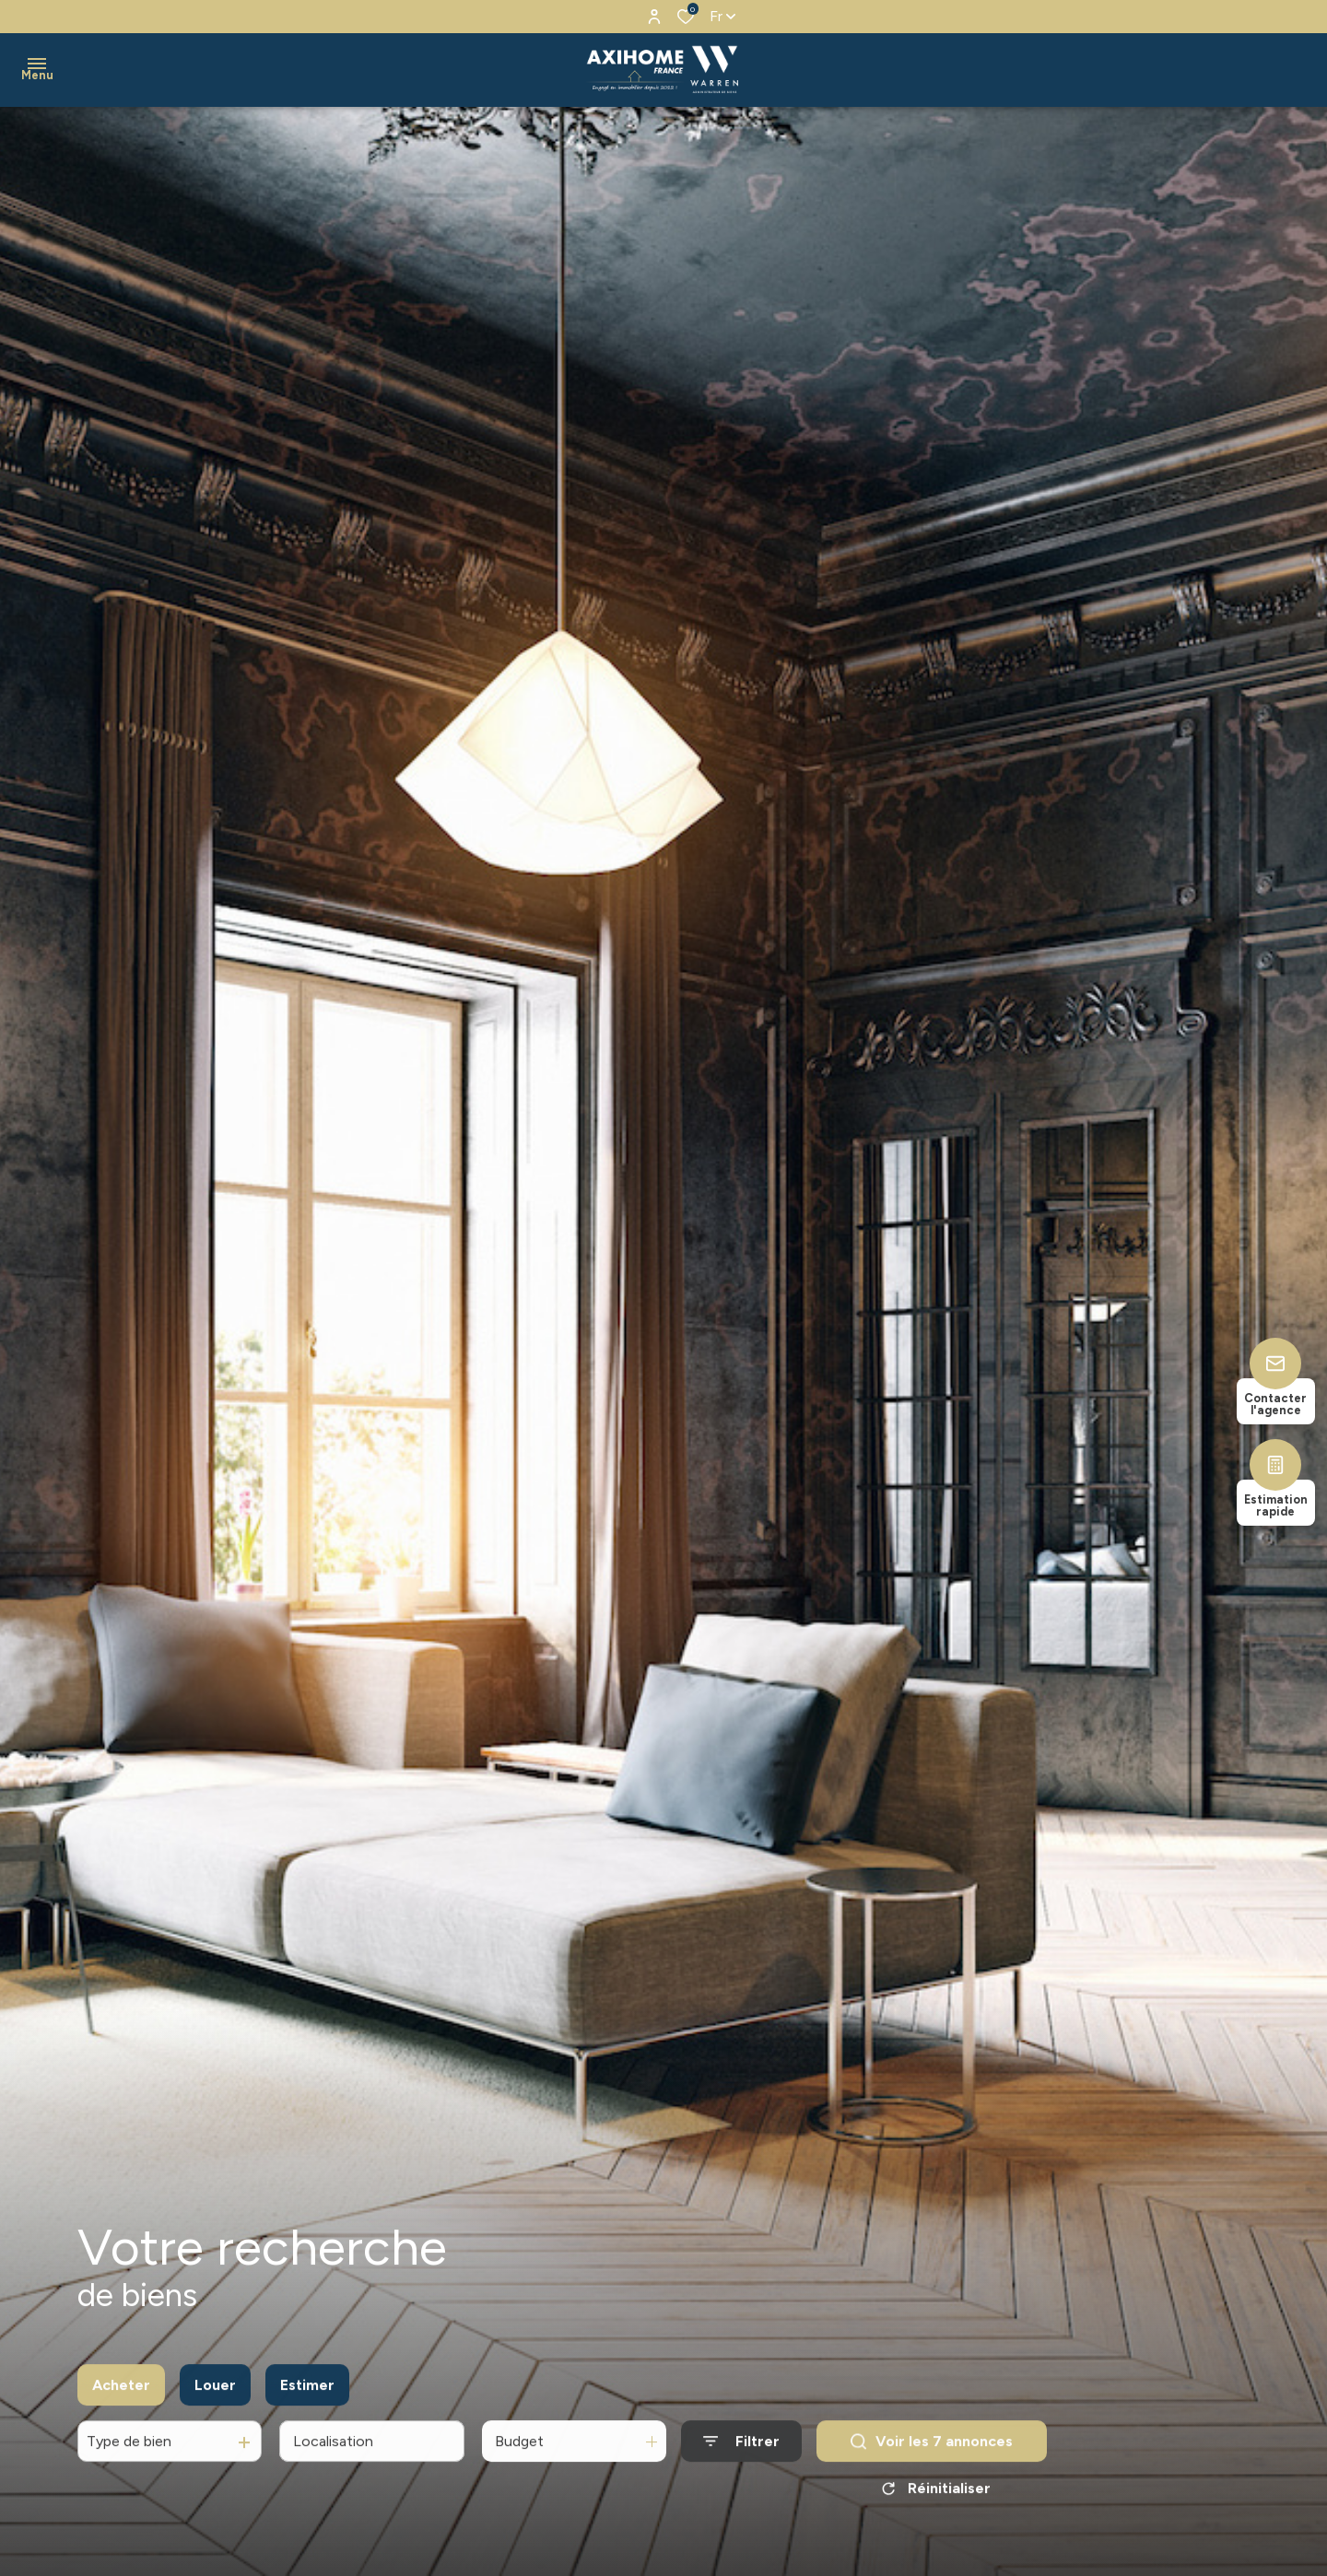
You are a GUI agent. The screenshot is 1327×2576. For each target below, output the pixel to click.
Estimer (307, 2401)
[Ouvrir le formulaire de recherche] (741, 2458)
